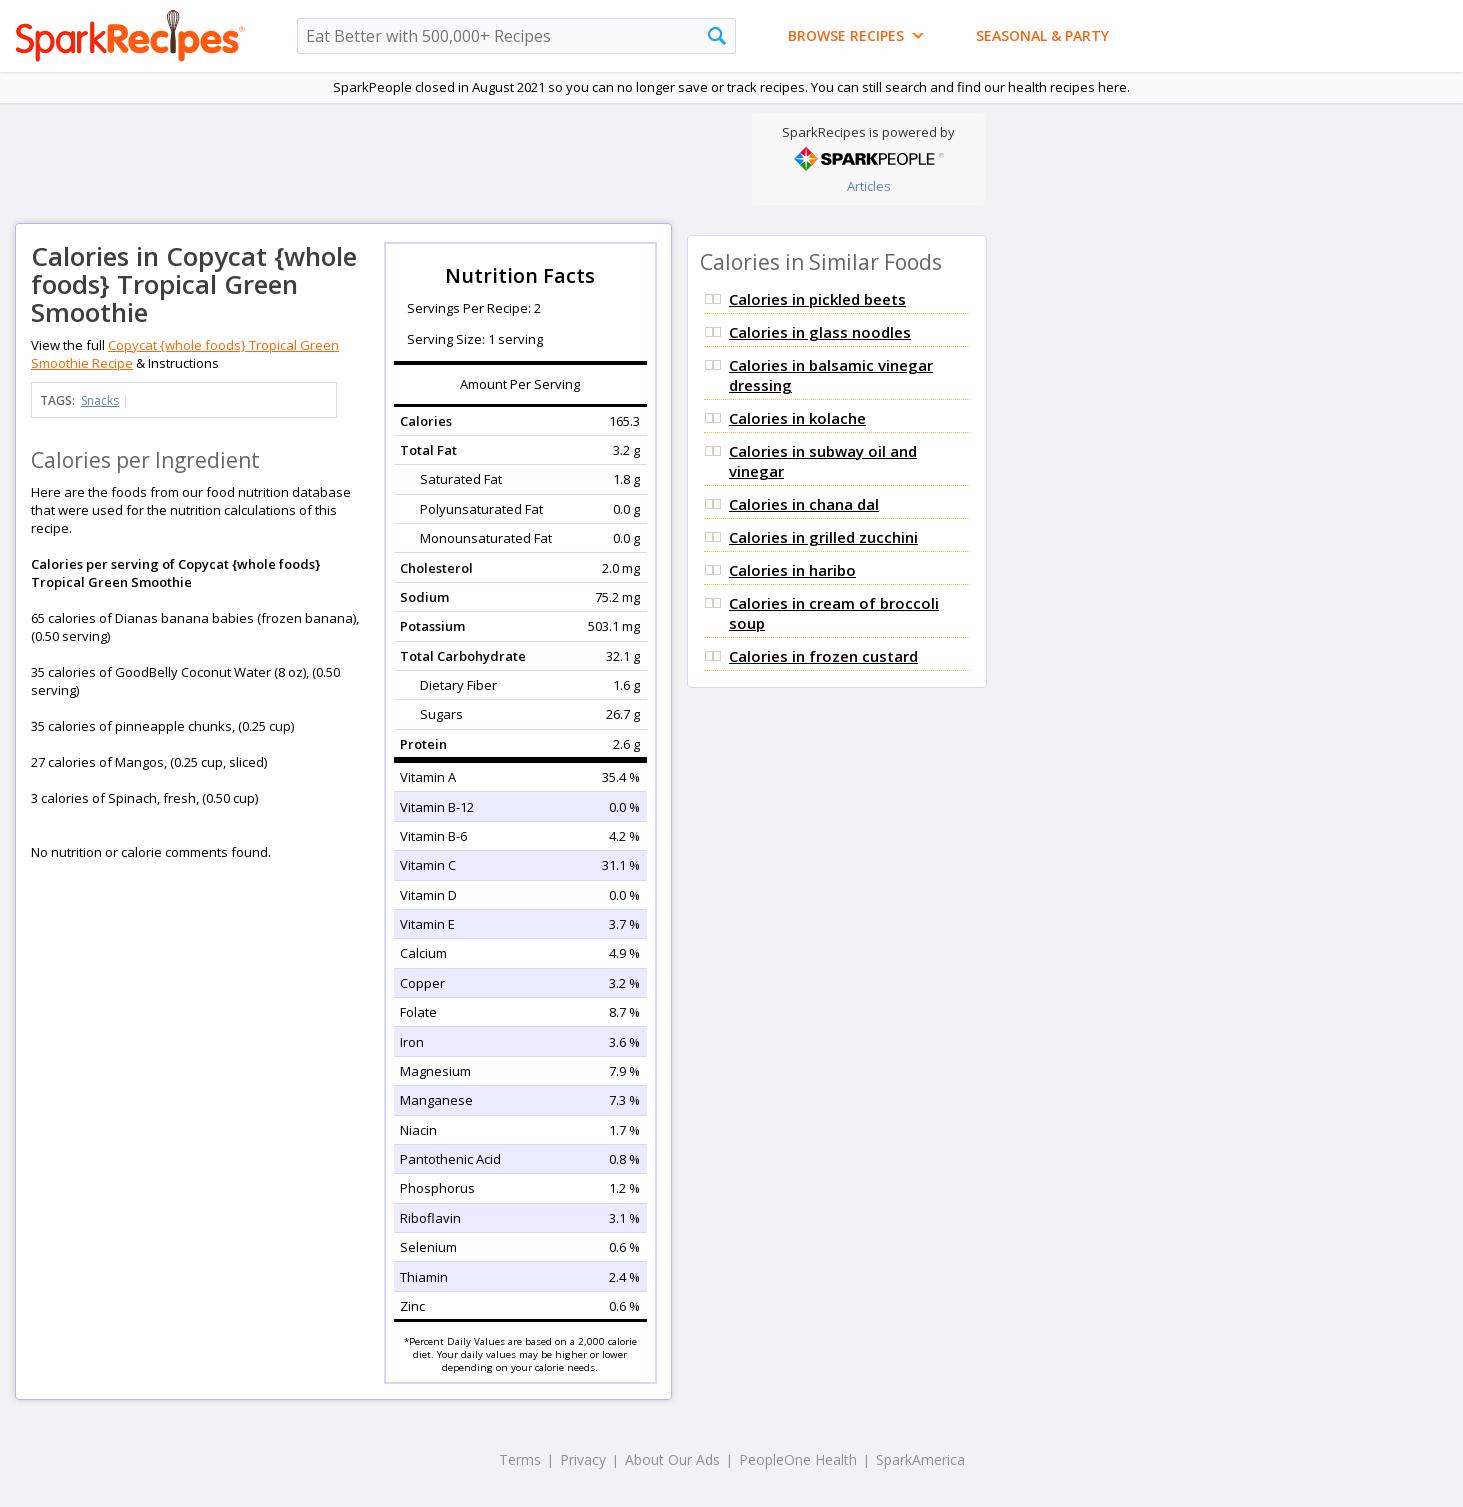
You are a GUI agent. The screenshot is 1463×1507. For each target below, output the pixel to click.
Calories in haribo (792, 570)
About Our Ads (672, 1459)
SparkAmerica (920, 1459)
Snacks (100, 400)
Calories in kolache (797, 418)
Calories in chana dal (804, 504)
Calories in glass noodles (820, 332)
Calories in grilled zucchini (823, 537)
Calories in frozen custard (823, 656)
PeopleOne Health (798, 1459)
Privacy (583, 1459)
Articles (869, 186)
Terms (520, 1459)
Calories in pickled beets (817, 299)
